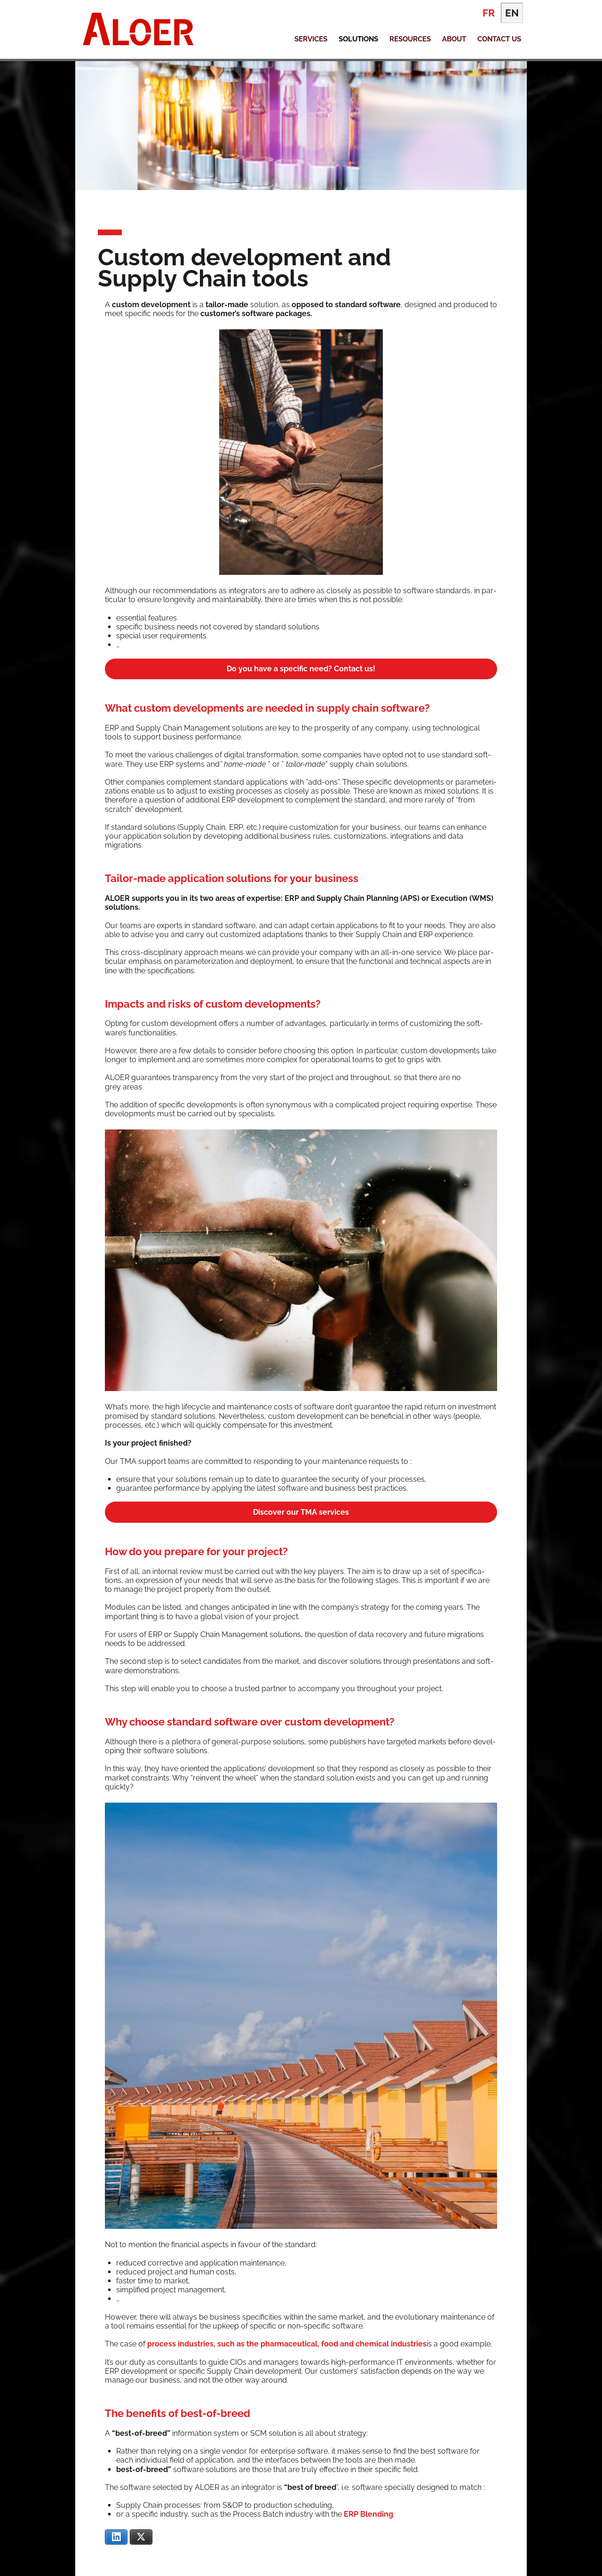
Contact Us (499, 39)
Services (310, 39)
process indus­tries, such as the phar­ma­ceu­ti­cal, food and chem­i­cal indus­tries (287, 2343)
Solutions (358, 39)
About (454, 39)
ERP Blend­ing (368, 2514)
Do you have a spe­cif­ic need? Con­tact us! (301, 668)
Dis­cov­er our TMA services (301, 1512)
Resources (410, 39)
